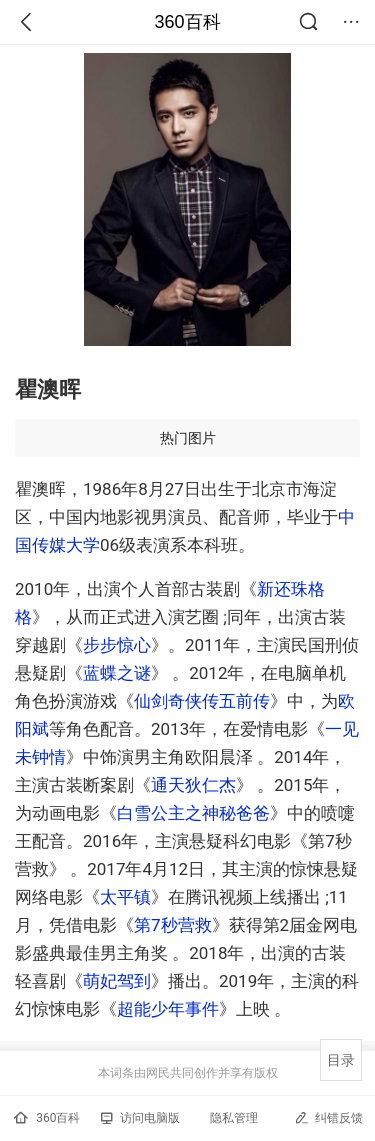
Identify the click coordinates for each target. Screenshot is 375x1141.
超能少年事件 (168, 1009)
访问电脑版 (140, 1118)
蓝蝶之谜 (117, 673)
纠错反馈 (328, 1117)
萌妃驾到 (117, 981)
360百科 (187, 22)
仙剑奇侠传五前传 (202, 701)
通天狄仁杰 (193, 785)
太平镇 (125, 897)
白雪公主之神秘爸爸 (193, 813)
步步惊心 (117, 645)
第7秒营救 (173, 925)
